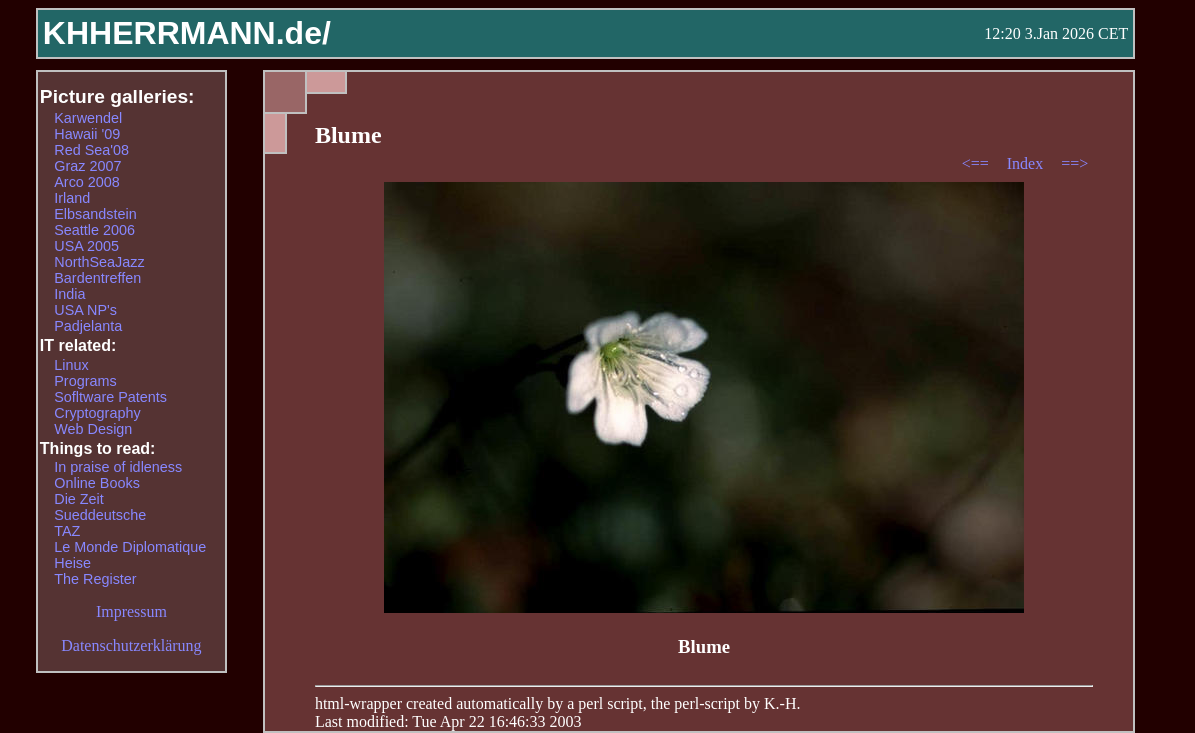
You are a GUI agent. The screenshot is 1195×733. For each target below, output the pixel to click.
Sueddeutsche (100, 515)
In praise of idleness (118, 467)
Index (1027, 163)
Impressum (131, 611)
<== (977, 163)
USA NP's (85, 310)
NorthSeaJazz (99, 262)
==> (1074, 163)
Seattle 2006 (94, 230)
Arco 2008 (87, 182)
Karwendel (88, 118)
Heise (72, 563)
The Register (95, 579)
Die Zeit (79, 499)
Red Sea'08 (91, 150)
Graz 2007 (87, 166)
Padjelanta (88, 326)
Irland (72, 198)
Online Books (97, 483)
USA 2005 (86, 246)
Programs (85, 381)
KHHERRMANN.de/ (187, 33)
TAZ (67, 531)
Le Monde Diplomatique (130, 547)
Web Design (93, 429)
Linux (71, 365)
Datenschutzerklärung (131, 645)
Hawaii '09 (87, 134)
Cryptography (97, 413)
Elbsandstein (95, 214)
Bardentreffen (97, 278)
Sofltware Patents (110, 397)
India (69, 294)
